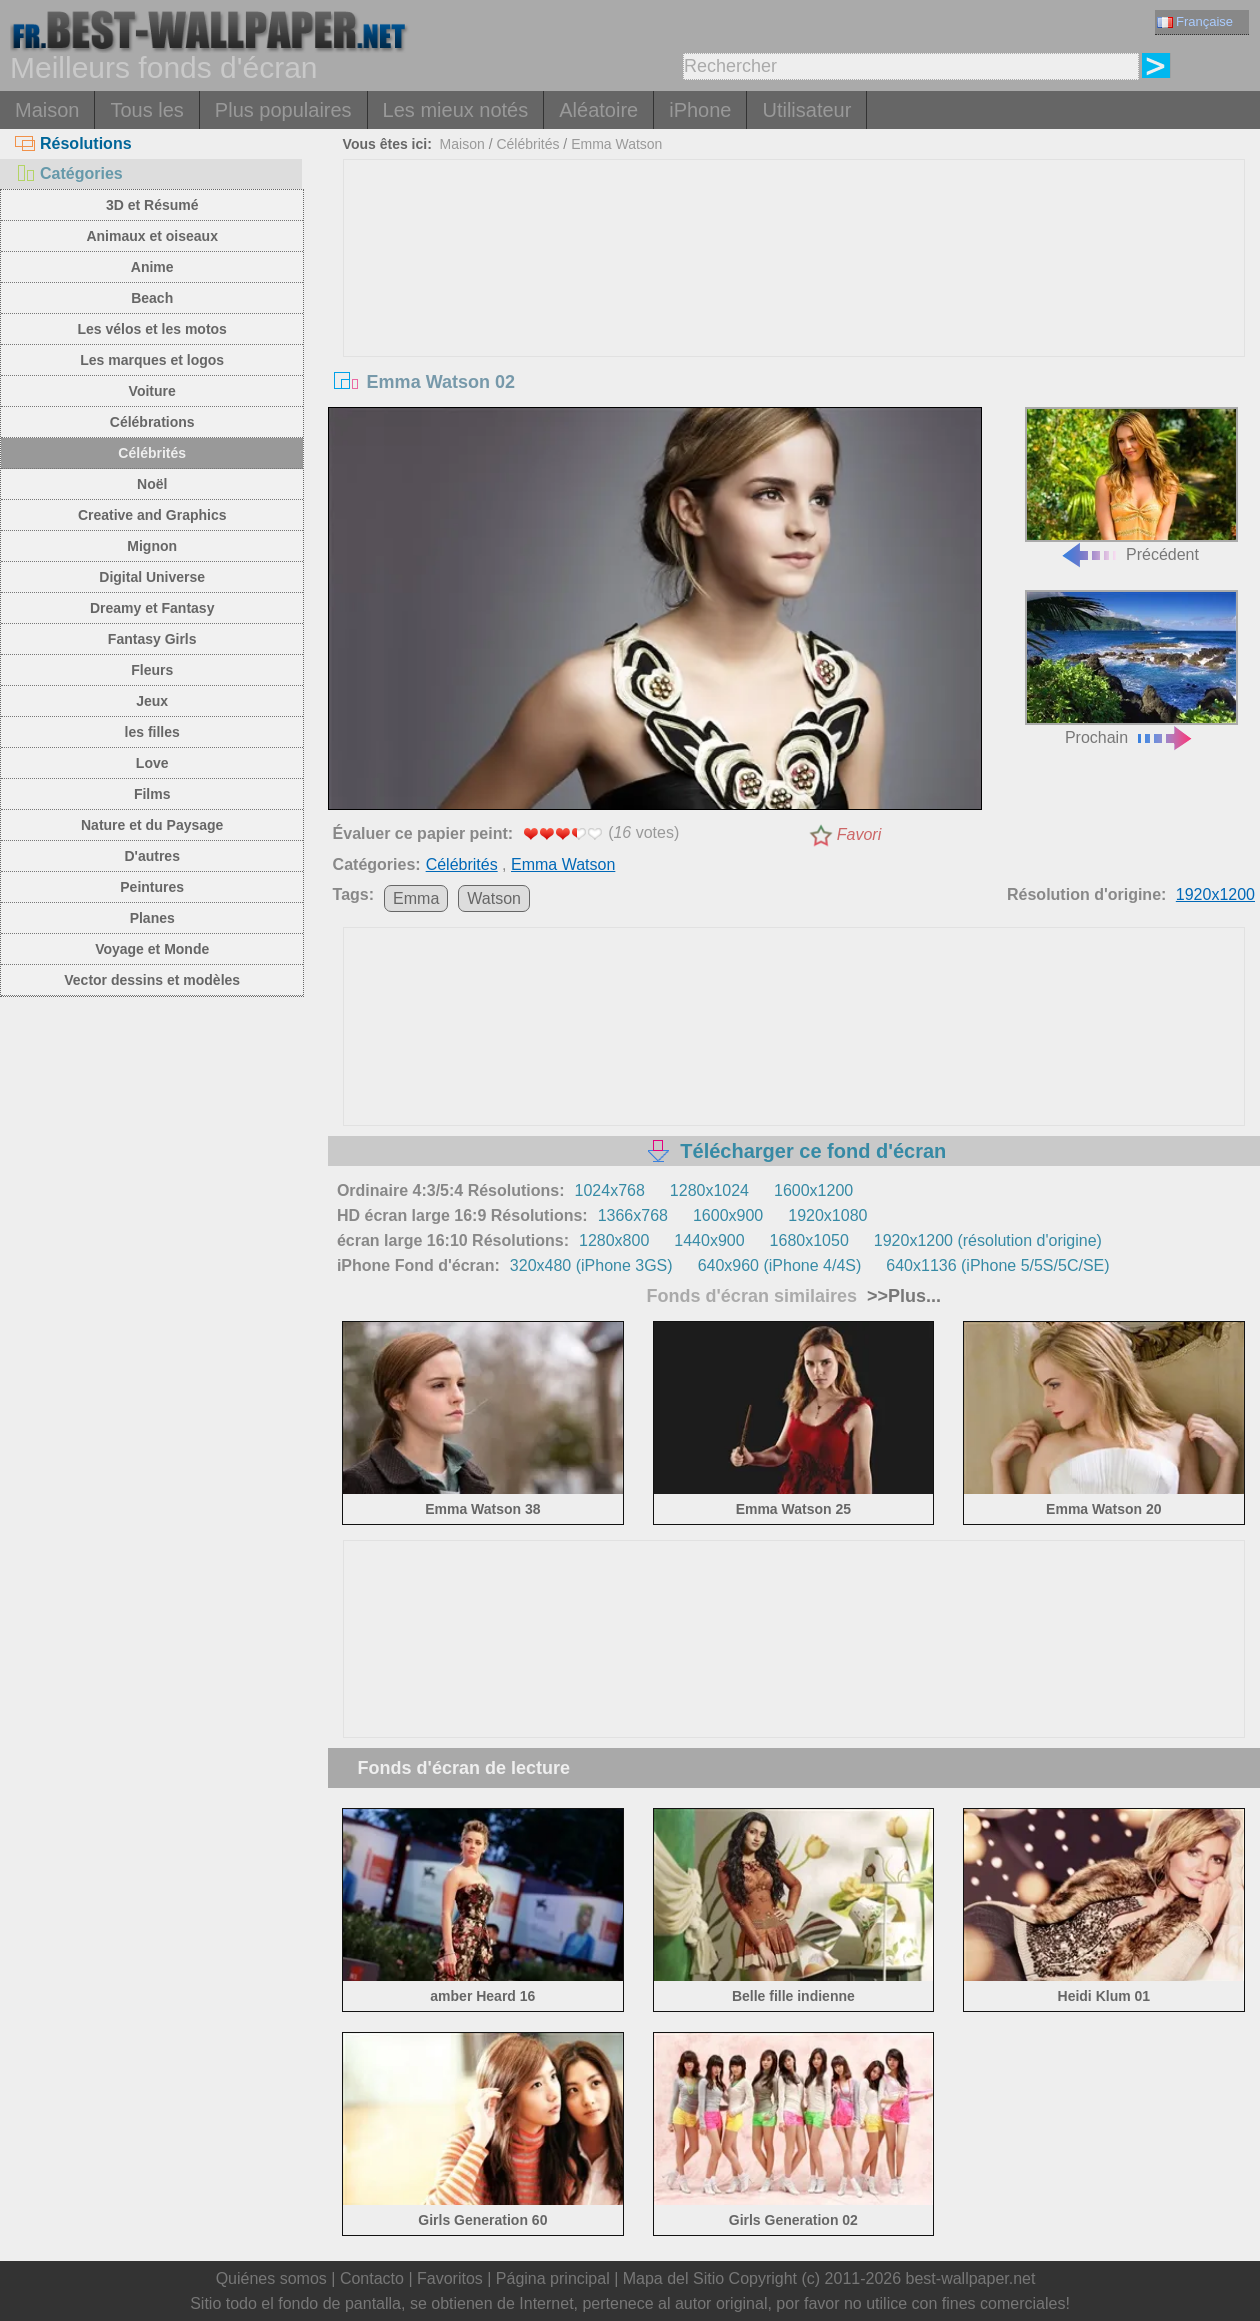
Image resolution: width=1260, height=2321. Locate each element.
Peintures (152, 887)
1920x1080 (827, 1215)
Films (152, 794)
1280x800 (614, 1240)
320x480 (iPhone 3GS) (591, 1265)
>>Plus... (901, 1296)
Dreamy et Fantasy (152, 608)
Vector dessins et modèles (152, 980)
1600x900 (728, 1215)
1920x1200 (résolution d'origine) (988, 1240)
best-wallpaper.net (971, 2278)
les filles (152, 732)
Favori (859, 834)
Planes (152, 918)
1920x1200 (1215, 894)
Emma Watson (616, 144)
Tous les (146, 110)
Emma (416, 898)
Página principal (553, 2278)
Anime (152, 267)
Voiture (152, 391)
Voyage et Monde (152, 949)
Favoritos (450, 2278)
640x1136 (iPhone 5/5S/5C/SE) (997, 1265)
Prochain (1131, 668)
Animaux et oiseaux (152, 236)
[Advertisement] (794, 310)
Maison (47, 110)
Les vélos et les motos (151, 329)
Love (152, 763)
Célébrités (152, 453)
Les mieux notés (456, 110)
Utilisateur (806, 110)
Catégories (69, 173)
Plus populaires (283, 110)
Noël (152, 484)
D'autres (151, 856)
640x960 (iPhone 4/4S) (780, 1265)
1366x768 (633, 1215)
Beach (152, 298)
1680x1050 (809, 1240)
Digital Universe (152, 577)
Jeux (152, 701)
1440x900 (709, 1240)
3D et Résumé (152, 205)
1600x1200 (813, 1190)
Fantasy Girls (152, 639)
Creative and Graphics (152, 515)
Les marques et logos (152, 360)
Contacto (372, 2278)
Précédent (1131, 485)
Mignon (152, 546)
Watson (494, 898)
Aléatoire (598, 110)
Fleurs (152, 670)
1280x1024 (709, 1190)
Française (1195, 21)
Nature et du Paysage (152, 825)
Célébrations (152, 422)
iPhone (700, 110)
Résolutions (73, 143)
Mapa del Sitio (673, 2278)
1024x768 (610, 1190)
